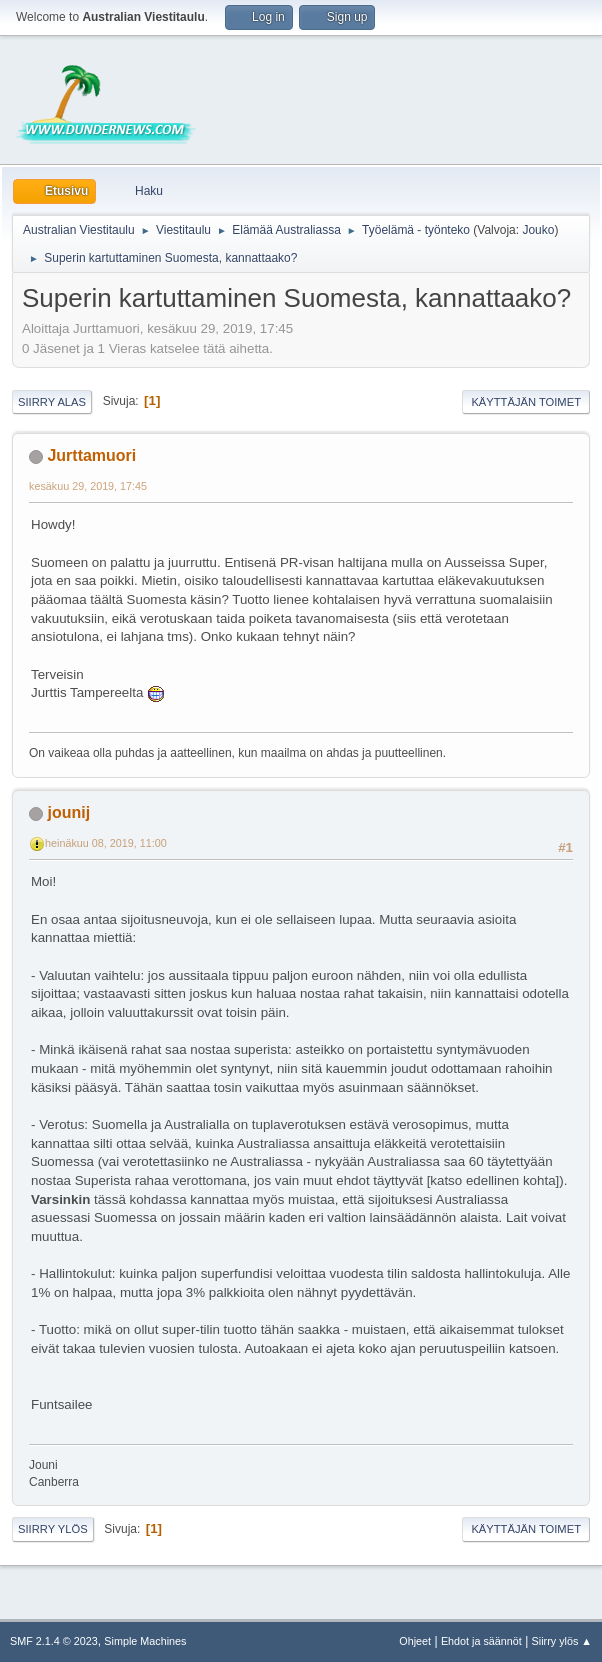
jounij (68, 812)
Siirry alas (52, 402)
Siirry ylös (53, 1529)
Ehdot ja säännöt (481, 1641)
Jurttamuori (91, 455)
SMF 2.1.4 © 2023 (54, 1641)
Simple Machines (145, 1641)
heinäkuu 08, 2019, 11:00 (106, 843)
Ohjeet (415, 1641)
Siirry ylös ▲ (562, 1641)
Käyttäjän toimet (526, 402)
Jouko (538, 230)
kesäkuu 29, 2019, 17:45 (88, 486)
